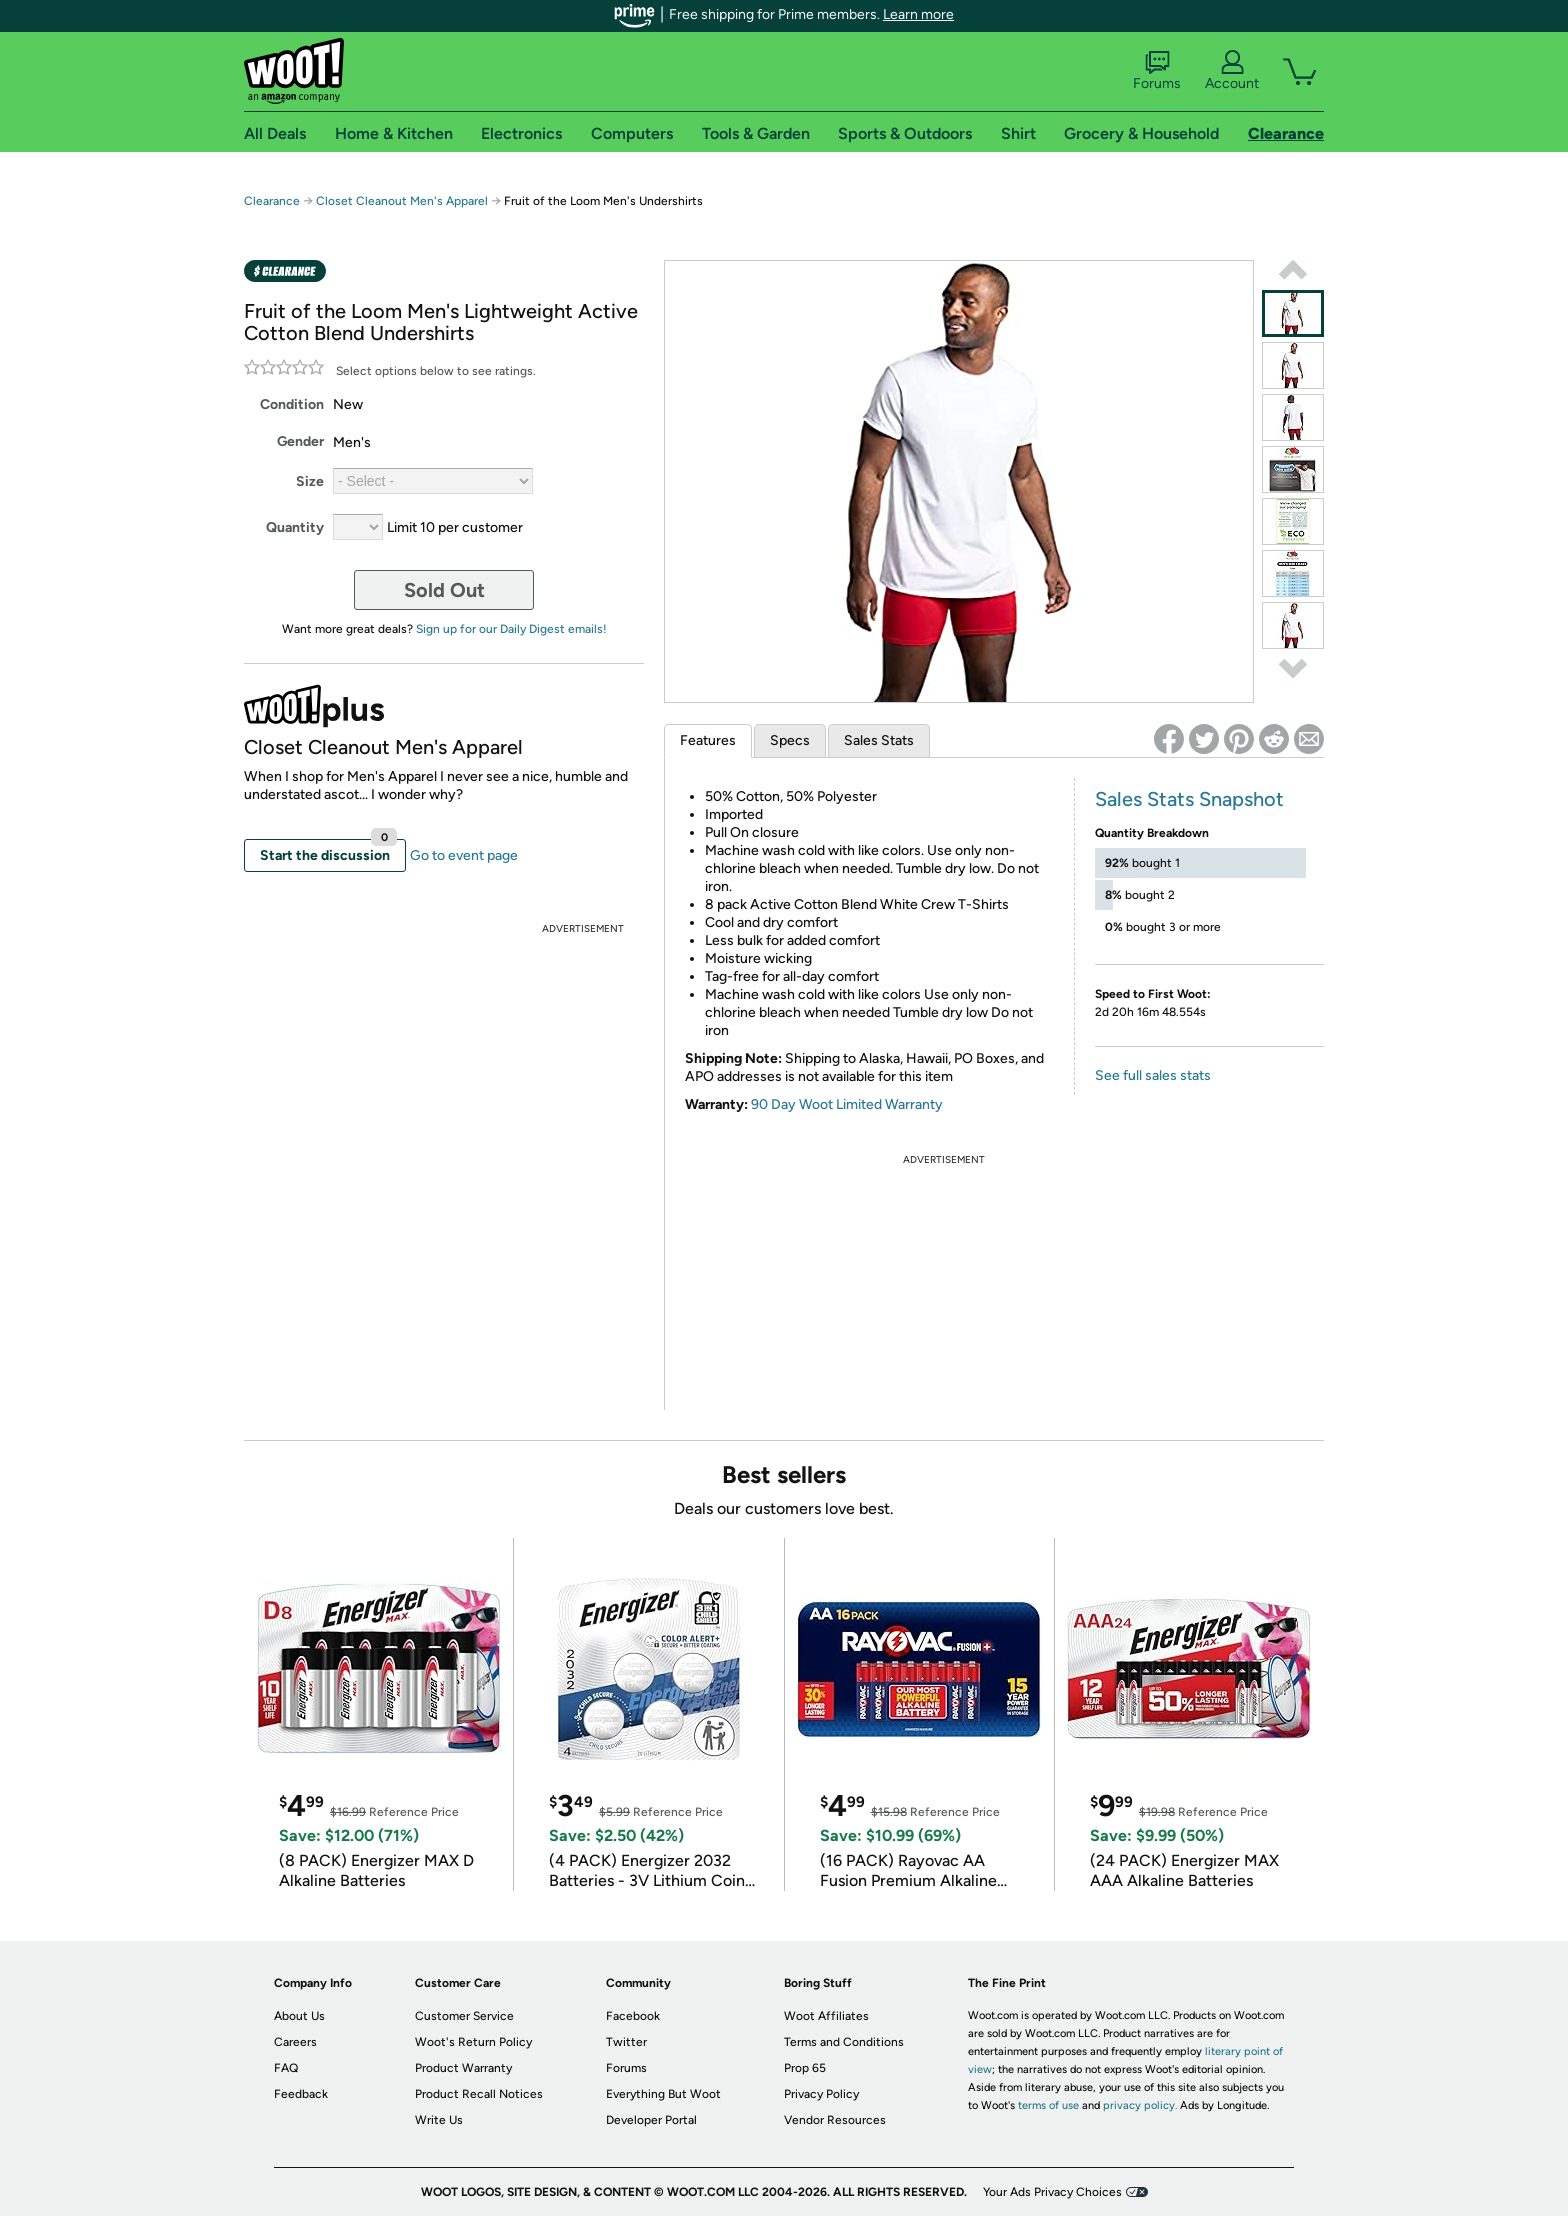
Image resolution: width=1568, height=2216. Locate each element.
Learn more (918, 14)
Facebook (633, 2016)
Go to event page (464, 855)
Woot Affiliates (826, 2016)
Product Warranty (463, 2068)
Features (708, 740)
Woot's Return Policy (473, 2042)
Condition (292, 404)
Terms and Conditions (844, 2042)
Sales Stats (879, 740)
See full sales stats (1153, 1075)
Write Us (439, 2120)
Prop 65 (805, 2068)
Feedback (301, 2094)
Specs (790, 740)
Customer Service (464, 2016)
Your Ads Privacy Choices (1052, 2192)
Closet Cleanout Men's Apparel (402, 201)
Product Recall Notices (479, 2094)
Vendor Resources (835, 2120)
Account (1232, 71)
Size (310, 481)
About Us (299, 2016)
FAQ (286, 2068)
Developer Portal (651, 2120)
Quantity (295, 527)
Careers (295, 2042)
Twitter (626, 2042)
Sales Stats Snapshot (1189, 799)
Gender (300, 441)
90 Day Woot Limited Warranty (847, 1104)
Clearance (272, 201)
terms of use (1048, 2105)
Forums (1157, 71)
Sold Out (444, 590)
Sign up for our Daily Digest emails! (511, 629)
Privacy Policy (821, 2094)
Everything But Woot (663, 2094)
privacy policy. (1140, 2105)
